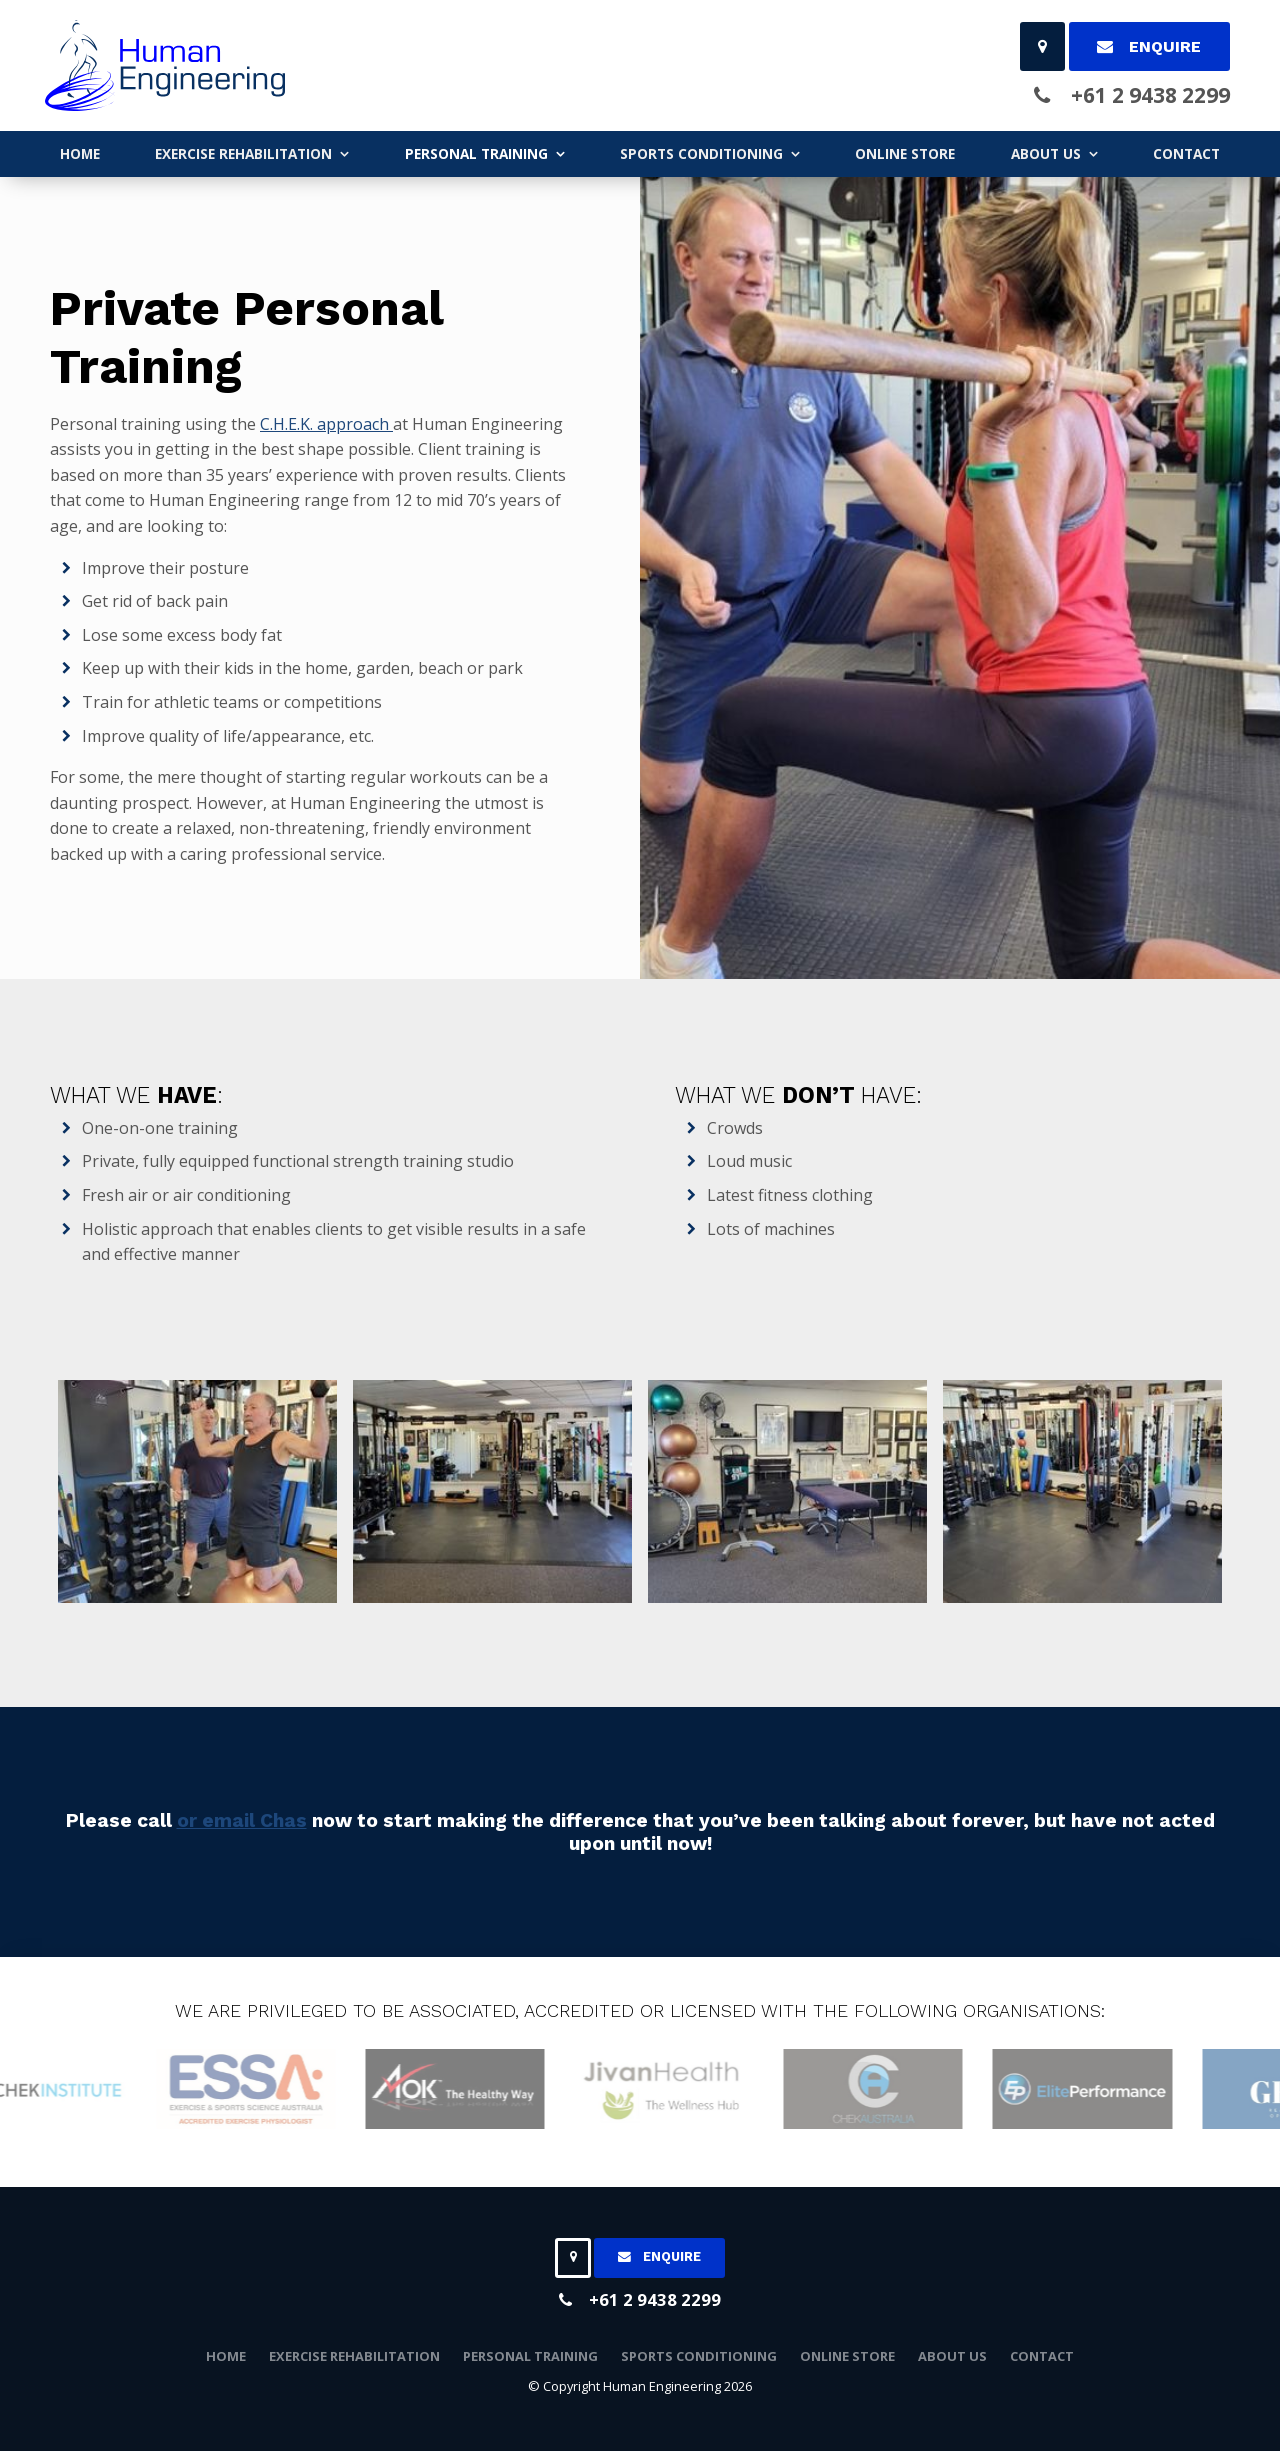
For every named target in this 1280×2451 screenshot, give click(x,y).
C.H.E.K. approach (326, 424)
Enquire (1165, 46)
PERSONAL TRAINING (476, 153)
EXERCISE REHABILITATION (243, 153)
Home (80, 153)
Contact (1186, 153)
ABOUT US (1046, 153)
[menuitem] (226, 2357)
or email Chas (242, 1820)
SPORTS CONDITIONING (701, 153)
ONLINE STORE (905, 153)
